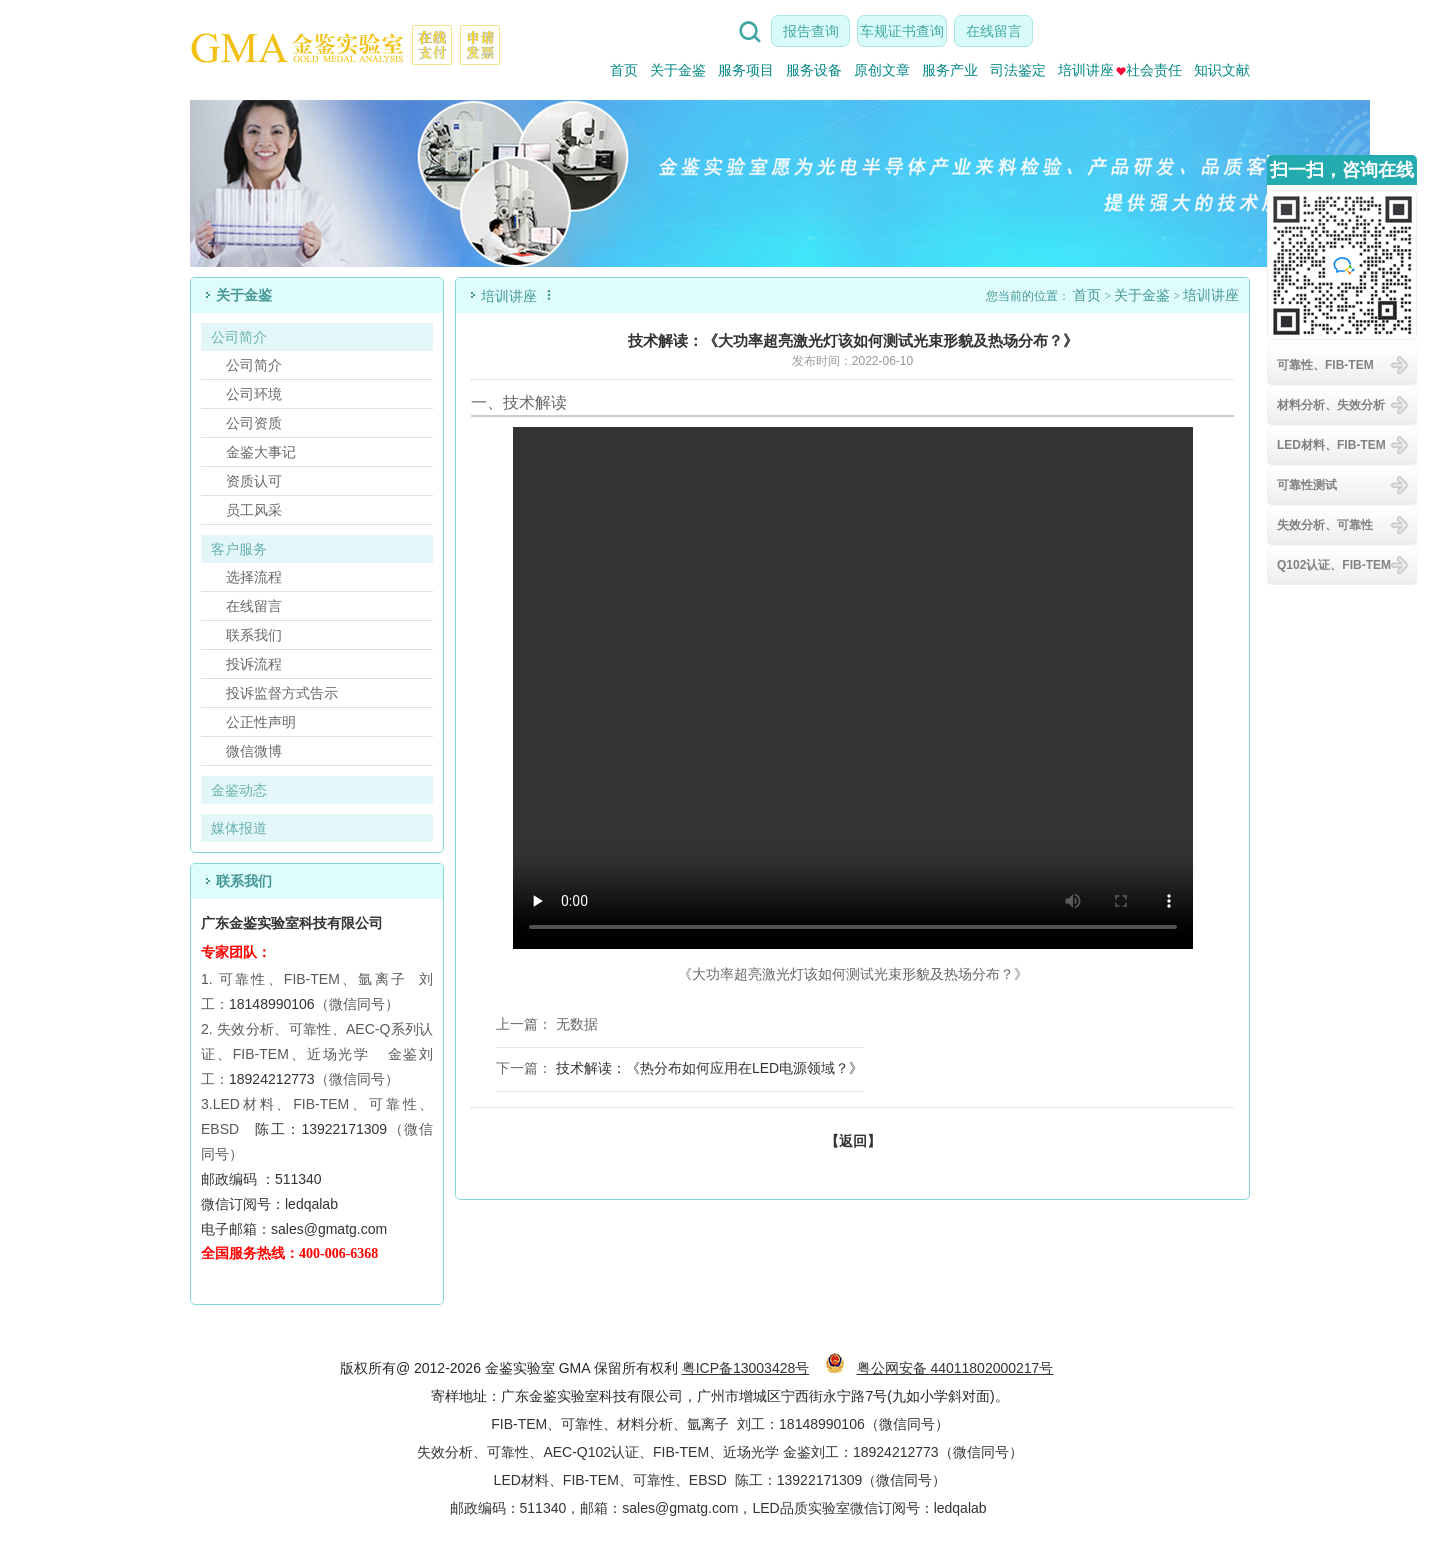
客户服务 (239, 549)
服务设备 (814, 70)
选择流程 (254, 577)
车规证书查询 (902, 31)
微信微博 (254, 751)
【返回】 (853, 1141)
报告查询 (811, 31)
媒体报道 (239, 828)
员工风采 (254, 510)
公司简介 (239, 337)
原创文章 (882, 70)
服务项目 (746, 70)
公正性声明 (261, 722)
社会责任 (1149, 70)
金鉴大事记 (261, 452)
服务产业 (950, 70)
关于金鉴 (678, 70)
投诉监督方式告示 (282, 693)
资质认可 (254, 481)
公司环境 (254, 394)
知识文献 (1222, 70)
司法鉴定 (1018, 70)
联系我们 (254, 635)
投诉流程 (254, 664)
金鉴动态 (239, 790)
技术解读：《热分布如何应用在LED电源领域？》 (709, 1068)
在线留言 (994, 31)
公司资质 (254, 423)
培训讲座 (1086, 70)
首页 (624, 70)
